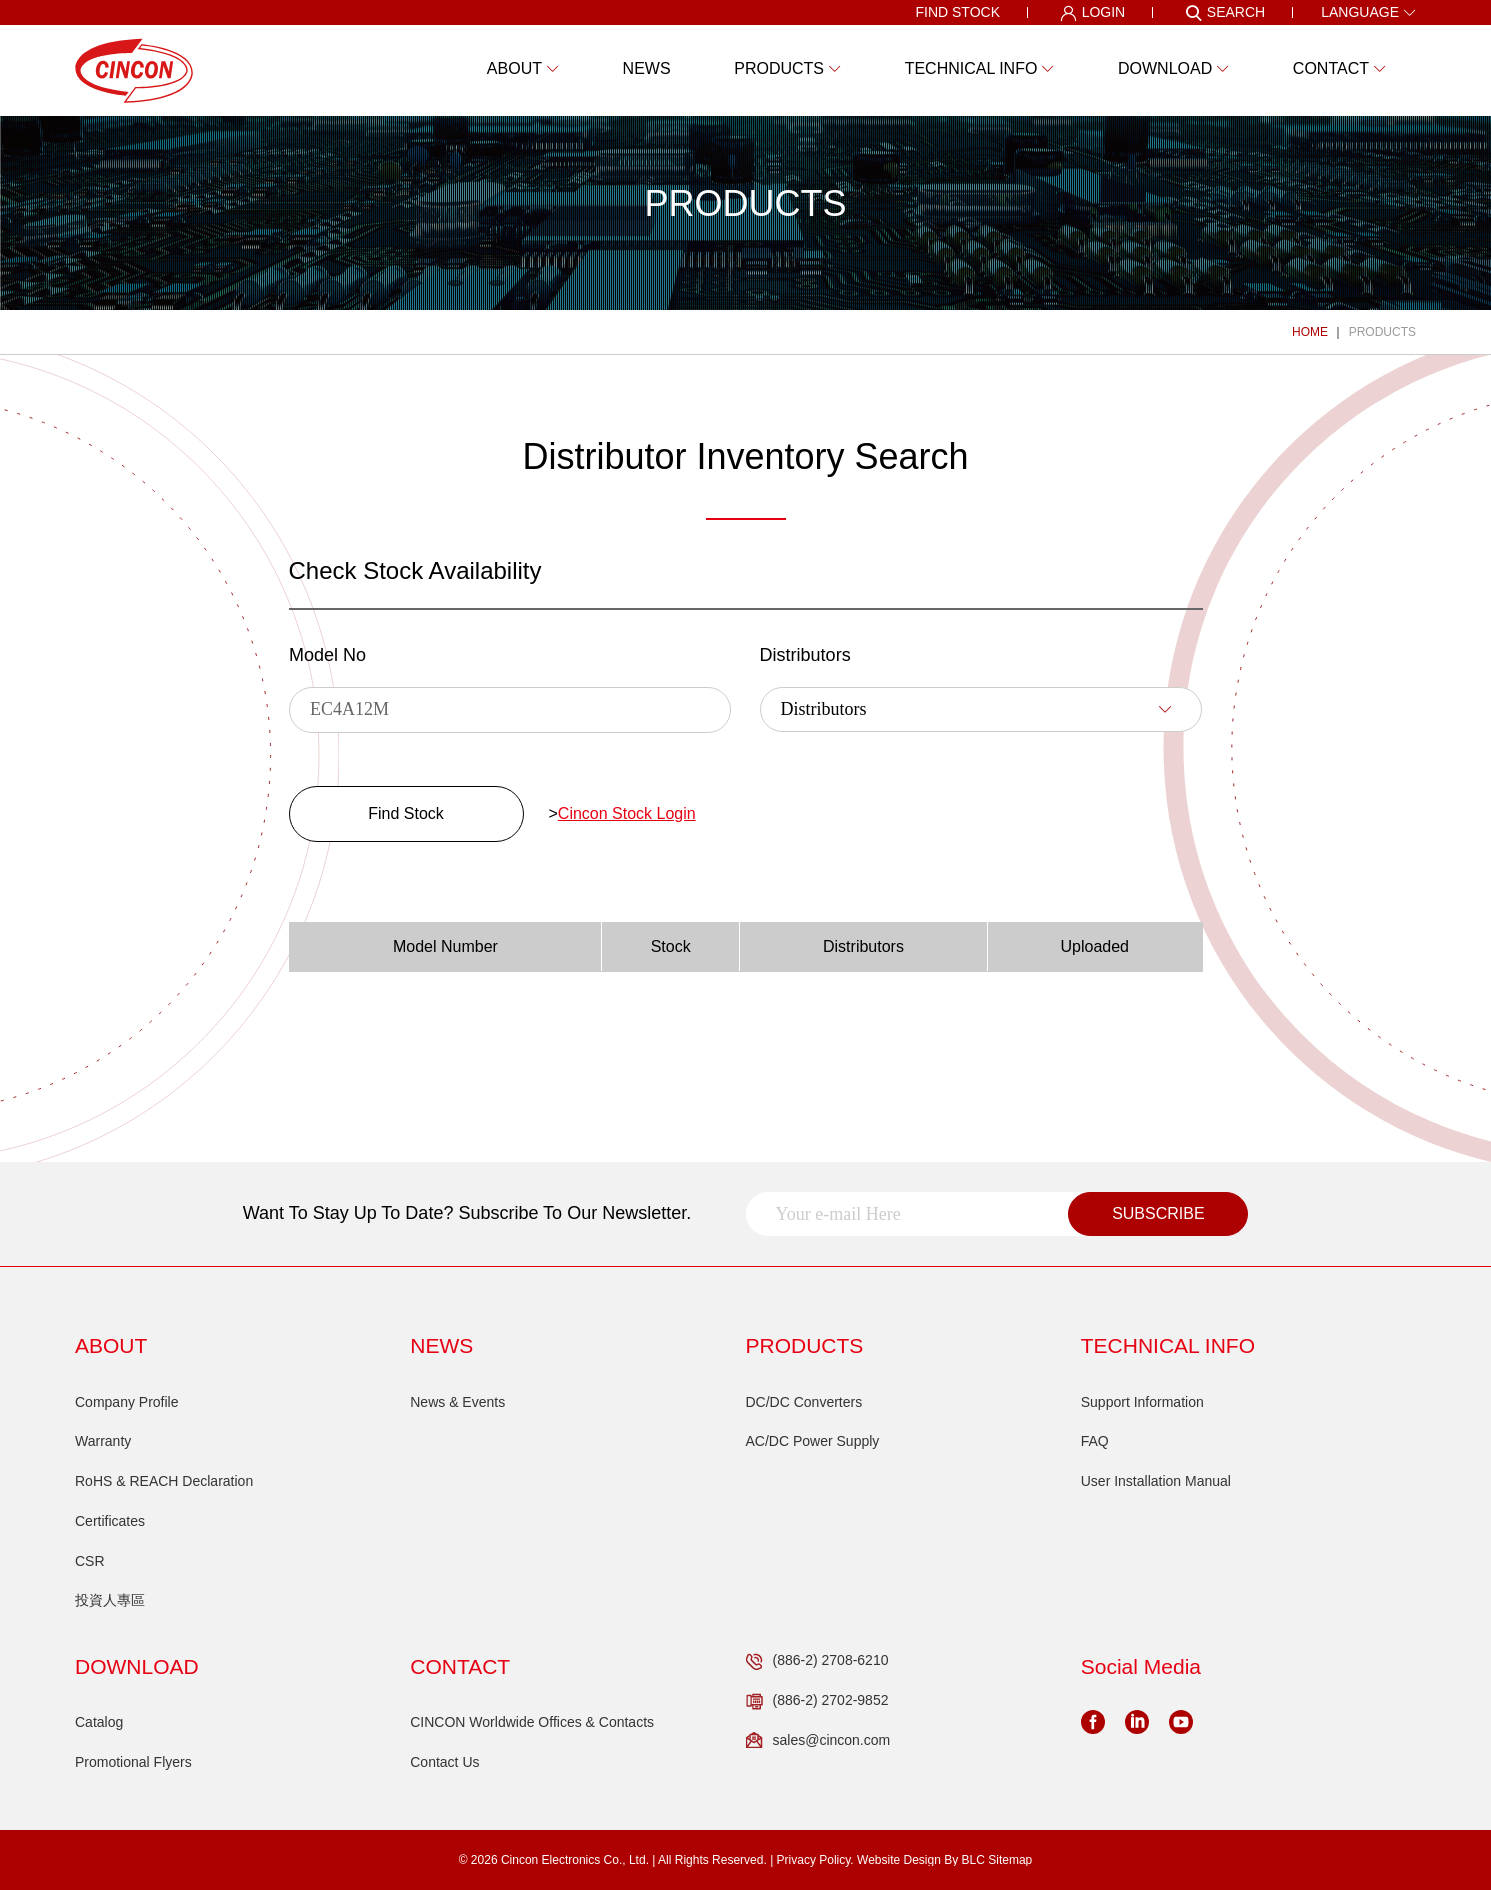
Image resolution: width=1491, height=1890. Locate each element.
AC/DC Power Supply (813, 1441)
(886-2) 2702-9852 (817, 1701)
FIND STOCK (957, 12)
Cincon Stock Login (627, 813)
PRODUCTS (1382, 332)
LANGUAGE (1368, 12)
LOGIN (1093, 13)
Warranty (103, 1441)
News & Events (457, 1402)
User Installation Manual (1156, 1481)
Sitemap (1010, 1860)
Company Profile (127, 1402)
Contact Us (444, 1762)
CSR (90, 1561)
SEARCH (1225, 13)
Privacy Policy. (815, 1860)
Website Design (899, 1860)
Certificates (110, 1521)
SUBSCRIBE (1158, 1213)
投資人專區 (110, 1600)
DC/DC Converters (804, 1402)
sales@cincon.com (818, 1741)
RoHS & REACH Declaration (164, 1481)
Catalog (99, 1722)
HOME (1310, 332)
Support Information (1142, 1402)
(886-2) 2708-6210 (817, 1661)
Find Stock (406, 813)
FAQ (1095, 1441)
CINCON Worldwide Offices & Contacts (532, 1722)
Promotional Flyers (133, 1762)
